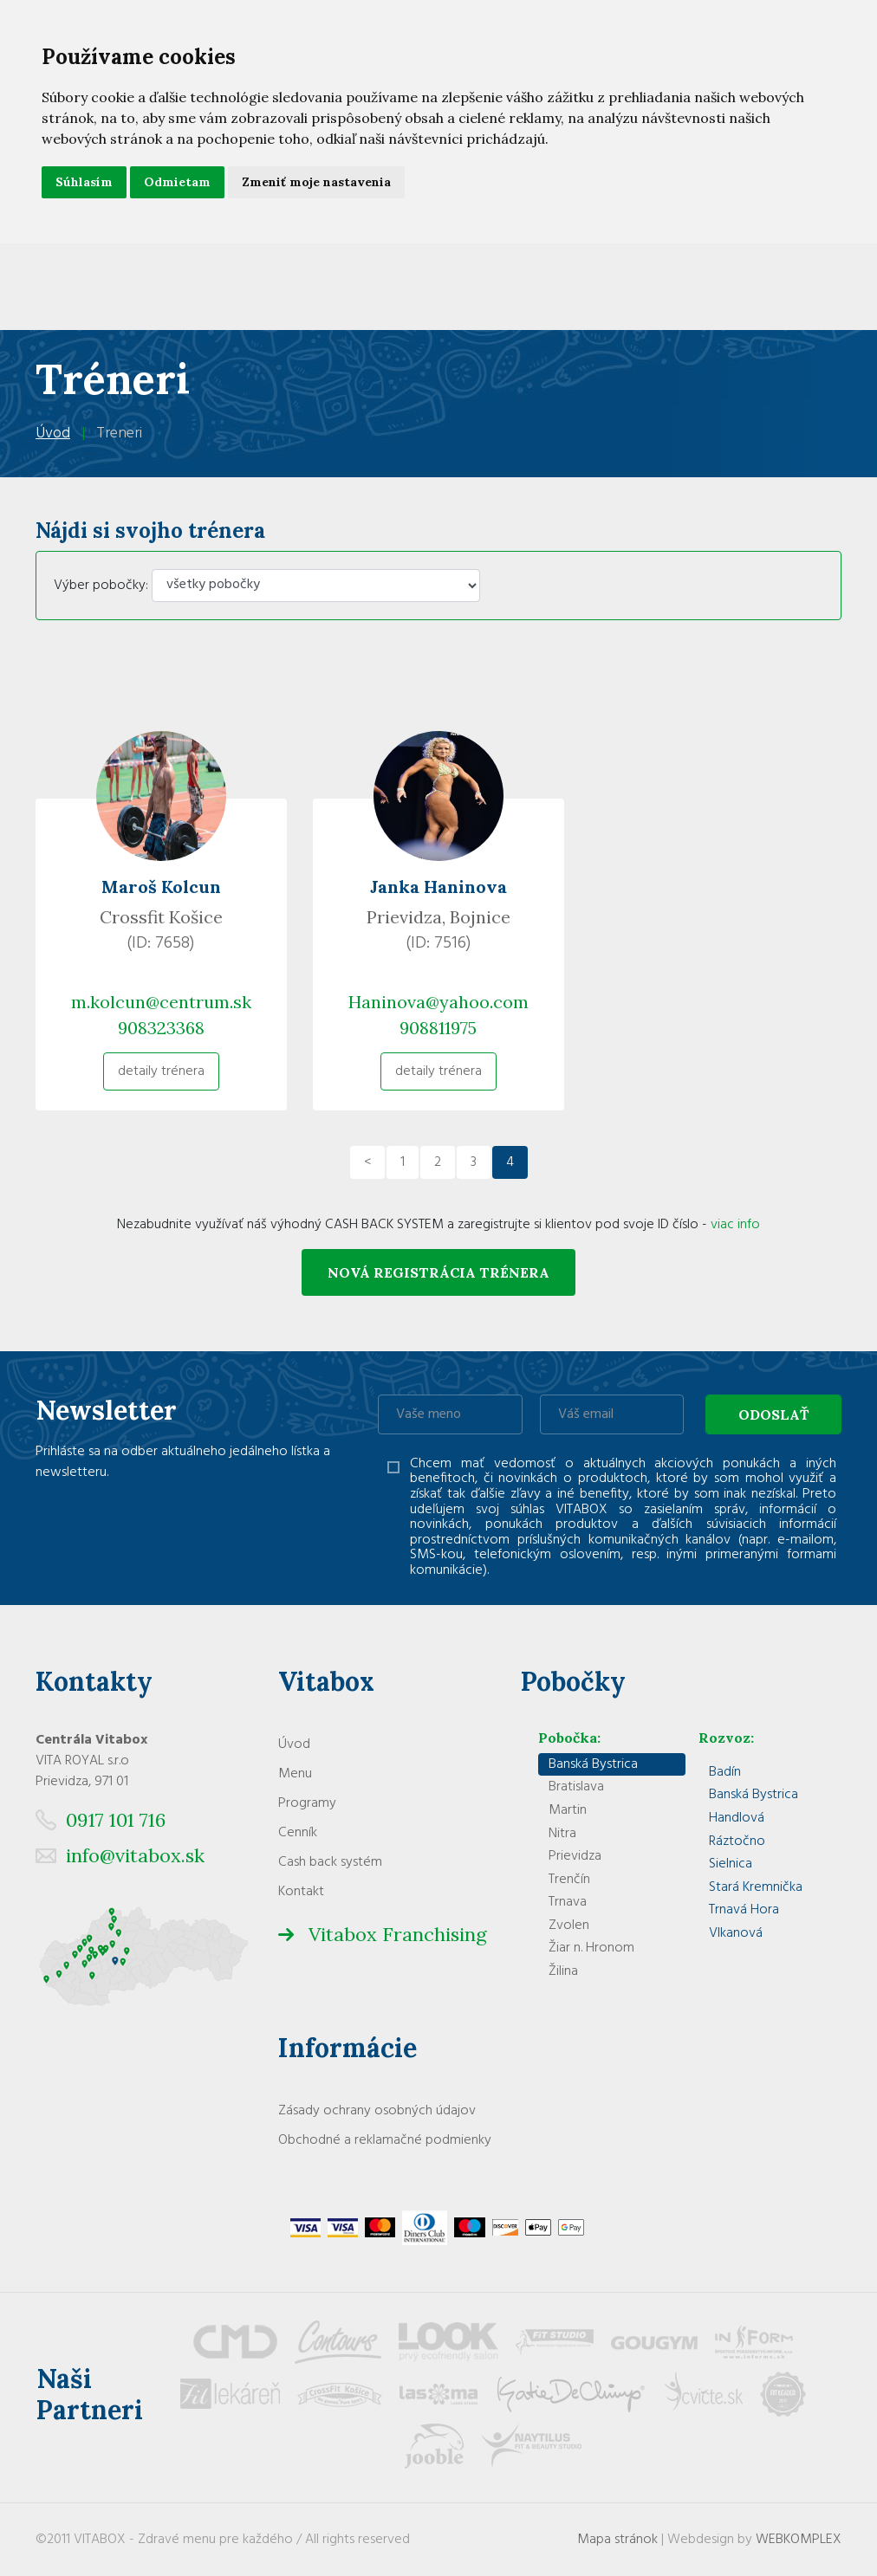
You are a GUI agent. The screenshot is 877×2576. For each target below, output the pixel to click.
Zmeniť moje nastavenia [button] (316, 182)
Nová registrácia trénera (438, 1272)
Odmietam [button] (177, 182)
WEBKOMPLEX (798, 2539)
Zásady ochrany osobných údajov (377, 2111)
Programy (307, 1803)
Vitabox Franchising (398, 1934)
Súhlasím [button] (84, 182)
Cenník (297, 1833)
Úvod (53, 433)
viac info (735, 1225)
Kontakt (301, 1891)
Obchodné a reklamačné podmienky (384, 2140)
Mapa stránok (617, 2539)
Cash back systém (330, 1862)
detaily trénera (161, 1071)
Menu (295, 1774)
